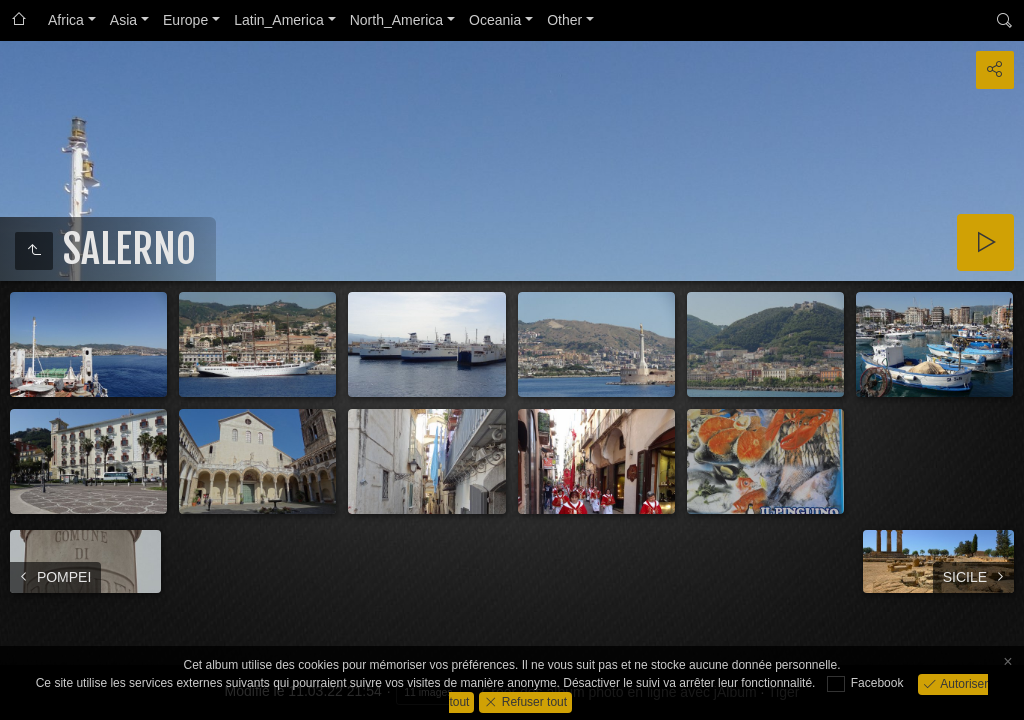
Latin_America (279, 20)
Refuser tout (532, 701)
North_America (396, 20)
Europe (185, 20)
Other (564, 20)
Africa (66, 20)
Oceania (495, 20)
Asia (123, 20)
